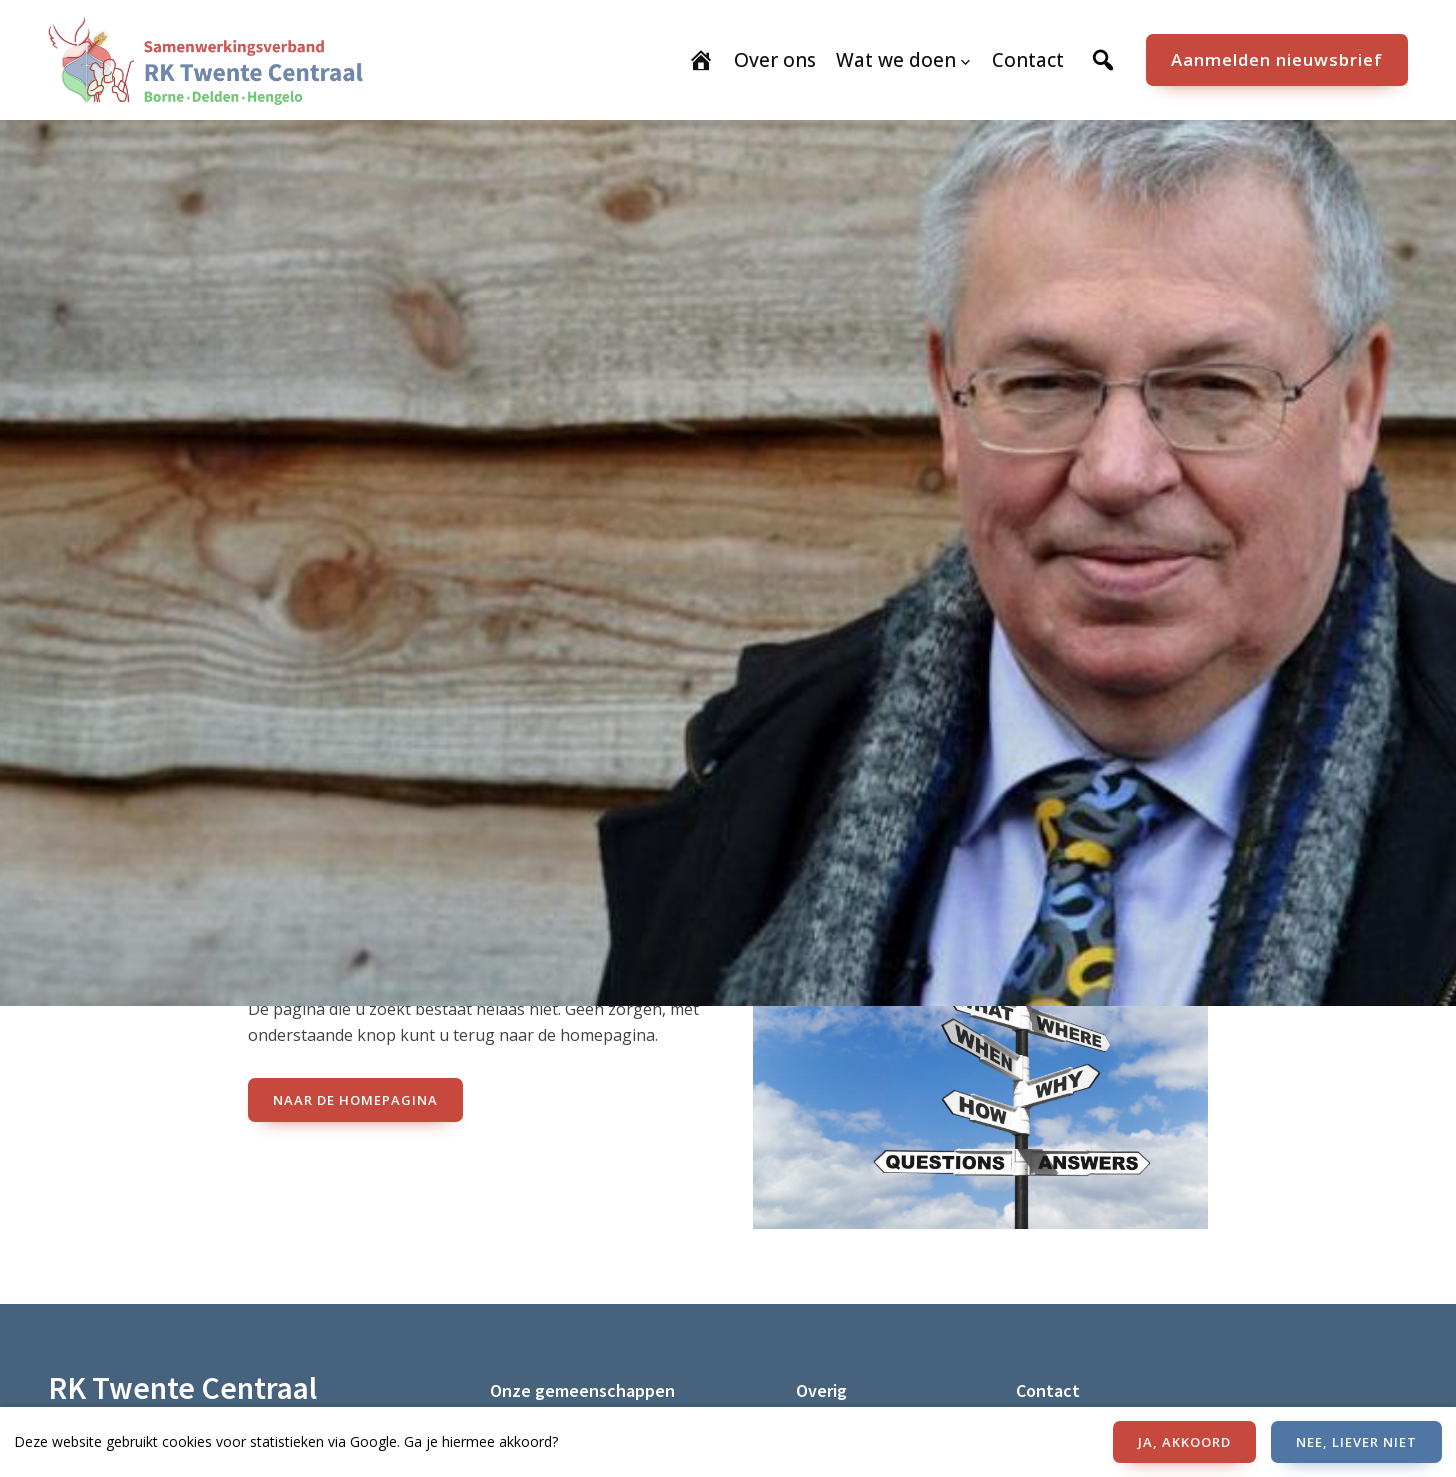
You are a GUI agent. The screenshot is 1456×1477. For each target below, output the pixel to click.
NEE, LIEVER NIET (1356, 1442)
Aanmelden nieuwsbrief (1277, 59)
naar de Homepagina (355, 1099)
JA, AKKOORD (1184, 1442)
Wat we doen (896, 60)
